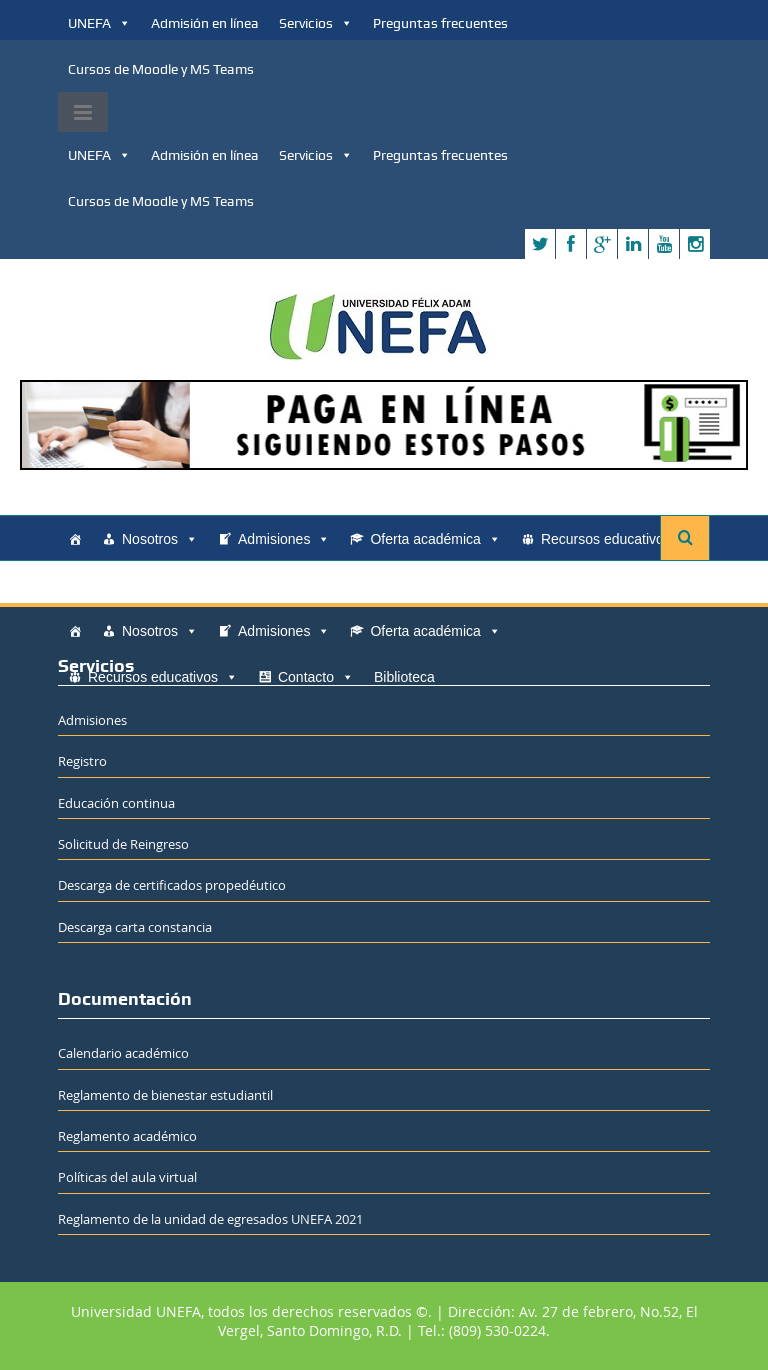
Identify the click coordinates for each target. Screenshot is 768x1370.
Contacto (126, 585)
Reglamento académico (127, 1136)
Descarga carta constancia (135, 927)
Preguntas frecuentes (440, 23)
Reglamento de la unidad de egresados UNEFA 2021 (210, 1219)
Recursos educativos (616, 539)
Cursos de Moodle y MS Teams (161, 69)
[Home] (75, 539)
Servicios (316, 23)
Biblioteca (214, 585)
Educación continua (116, 803)
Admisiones (284, 539)
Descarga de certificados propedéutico (172, 885)
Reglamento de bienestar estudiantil (165, 1095)
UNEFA (99, 23)
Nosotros (160, 539)
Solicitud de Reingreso (123, 844)
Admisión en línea (205, 23)
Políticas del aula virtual (127, 1177)
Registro (82, 761)
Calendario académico (123, 1053)
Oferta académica (435, 539)
